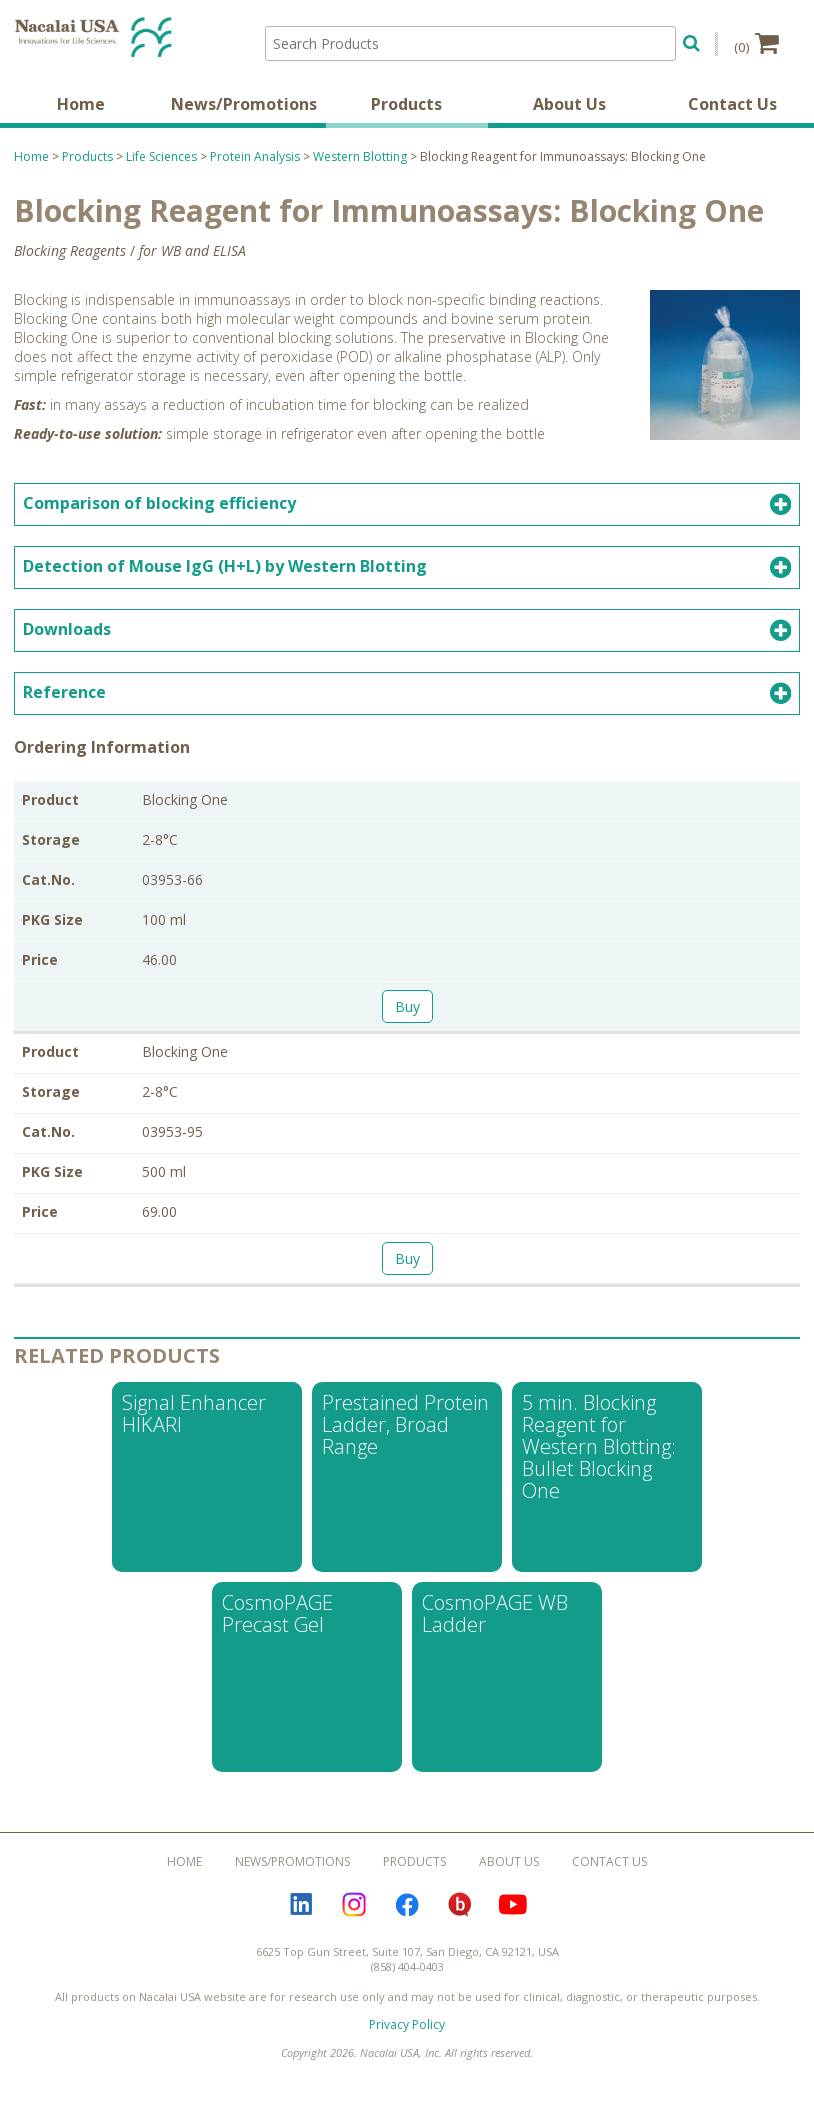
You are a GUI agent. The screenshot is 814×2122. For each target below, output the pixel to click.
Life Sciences (161, 167)
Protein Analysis (255, 167)
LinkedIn (301, 1916)
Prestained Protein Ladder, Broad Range (405, 1435)
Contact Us (732, 115)
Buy (407, 1017)
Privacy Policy (407, 2035)
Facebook (407, 1916)
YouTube (513, 1916)
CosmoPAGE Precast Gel (277, 1624)
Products (406, 115)
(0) (756, 43)
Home (81, 115)
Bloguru (460, 1916)
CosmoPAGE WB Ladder (495, 1624)
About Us (569, 115)
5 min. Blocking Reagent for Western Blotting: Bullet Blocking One (599, 1457)
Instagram (354, 1916)
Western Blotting (360, 167)
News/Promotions (244, 115)
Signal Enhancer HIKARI (194, 1424)
